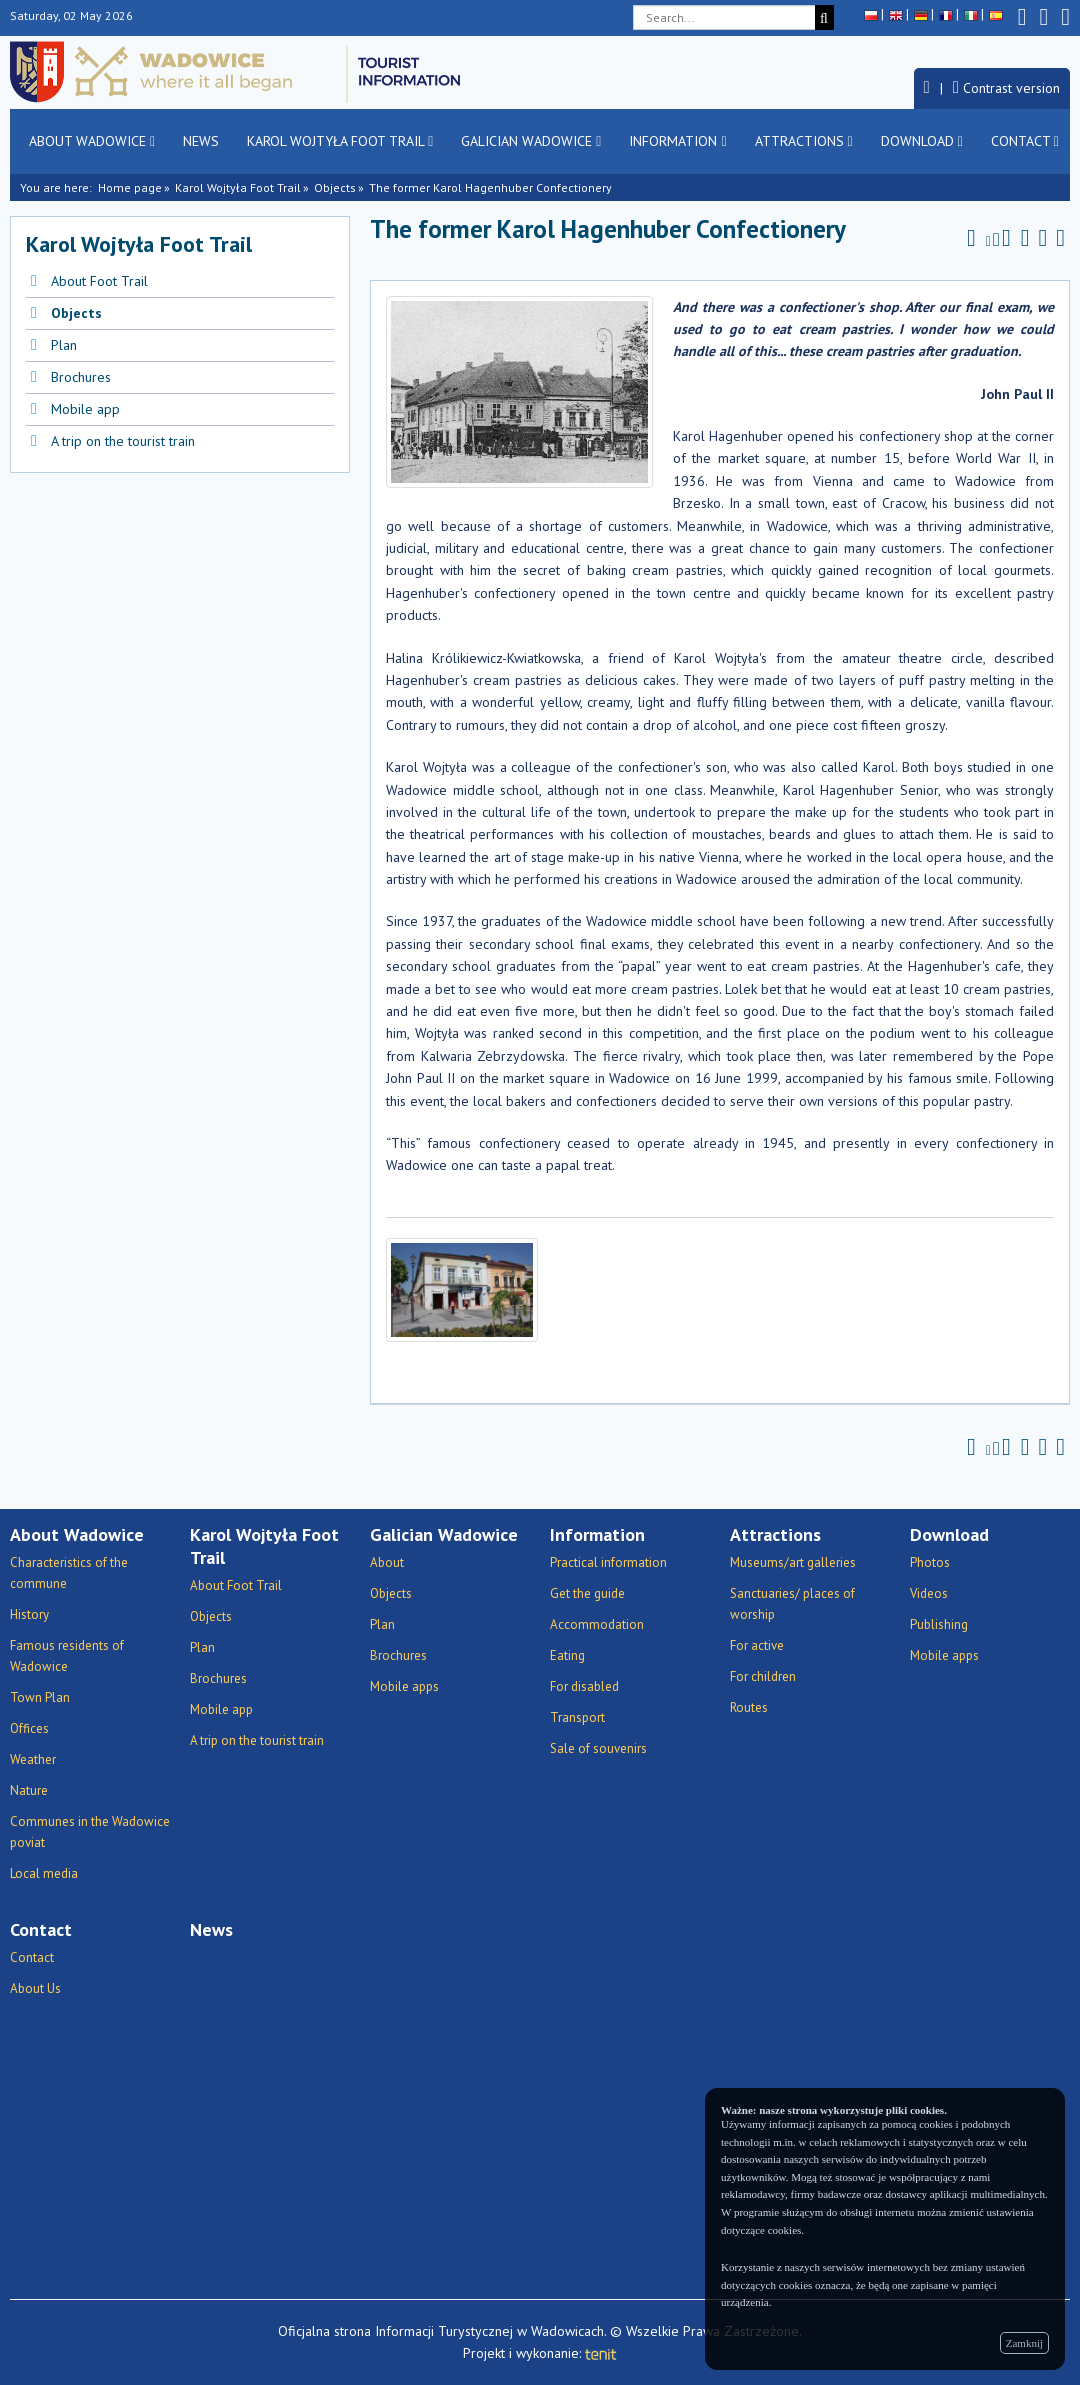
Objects (335, 187)
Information (677, 141)
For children (763, 1676)
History (29, 1614)
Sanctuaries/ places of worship (792, 1604)
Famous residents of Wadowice (67, 1656)
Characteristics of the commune (69, 1573)
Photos (930, 1562)
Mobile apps (404, 1686)
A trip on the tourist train (123, 441)
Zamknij (1024, 2343)
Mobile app (85, 409)
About (387, 1562)
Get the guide (587, 1593)
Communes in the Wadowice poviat (90, 1832)
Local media (44, 1873)
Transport (577, 1717)
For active (757, 1645)
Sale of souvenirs (598, 1748)
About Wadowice (92, 141)
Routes (749, 1707)
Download (922, 141)
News (201, 141)
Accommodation (597, 1624)
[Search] (824, 17)
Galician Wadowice (531, 141)
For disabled (584, 1686)
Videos (929, 1593)
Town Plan (40, 1697)
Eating (567, 1655)
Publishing (939, 1624)
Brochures (81, 377)
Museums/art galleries (793, 1562)
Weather (33, 1759)
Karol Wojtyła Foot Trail (340, 141)
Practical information (608, 1562)
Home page (130, 187)
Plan (64, 345)
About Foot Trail (99, 281)
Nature (29, 1790)
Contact (1025, 141)
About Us (35, 1988)
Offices (29, 1728)
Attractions (804, 141)
